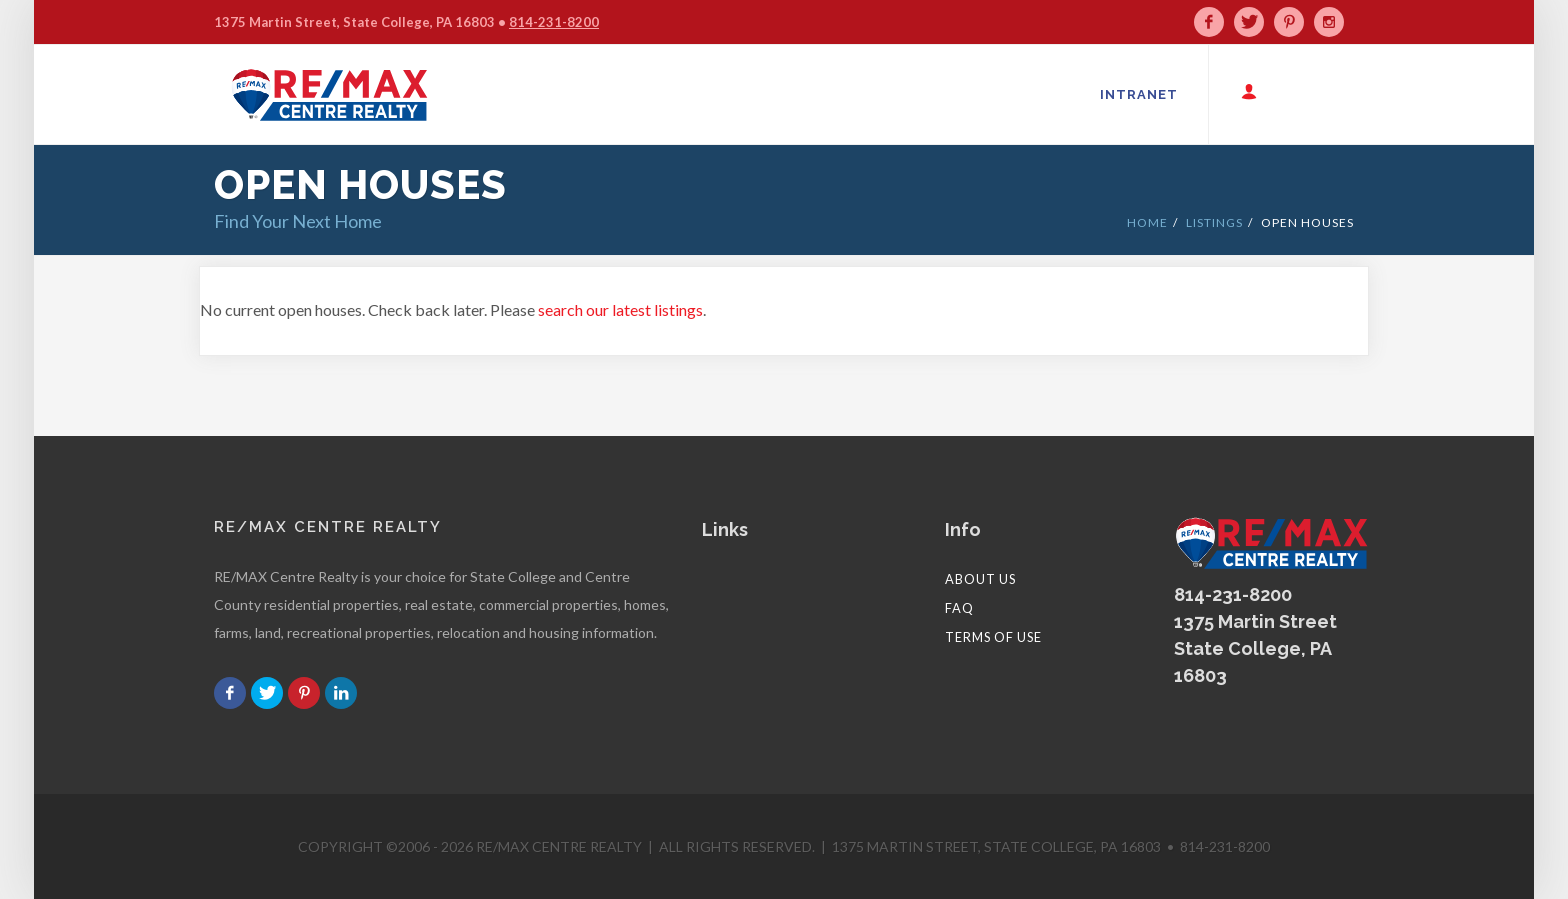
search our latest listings (620, 309)
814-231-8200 (554, 22)
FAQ (959, 608)
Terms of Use (993, 637)
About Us (980, 579)
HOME (1147, 222)
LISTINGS (1214, 222)
